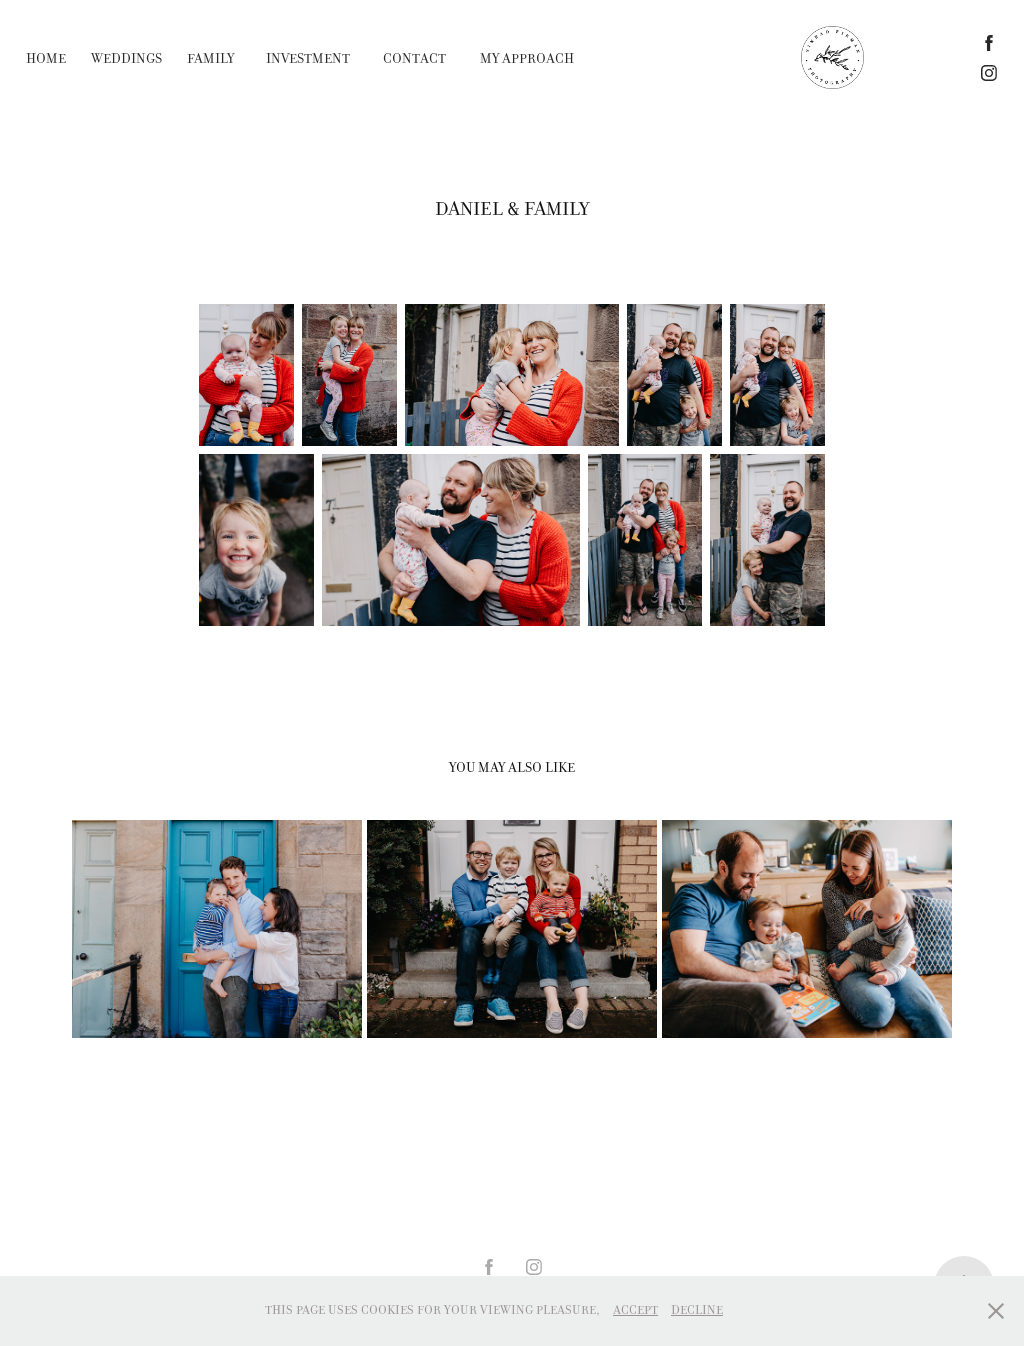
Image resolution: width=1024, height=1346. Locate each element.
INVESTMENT (308, 58)
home (46, 58)
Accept (635, 1310)
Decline (697, 1310)
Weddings (126, 58)
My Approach (527, 58)
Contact (414, 58)
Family (210, 58)
